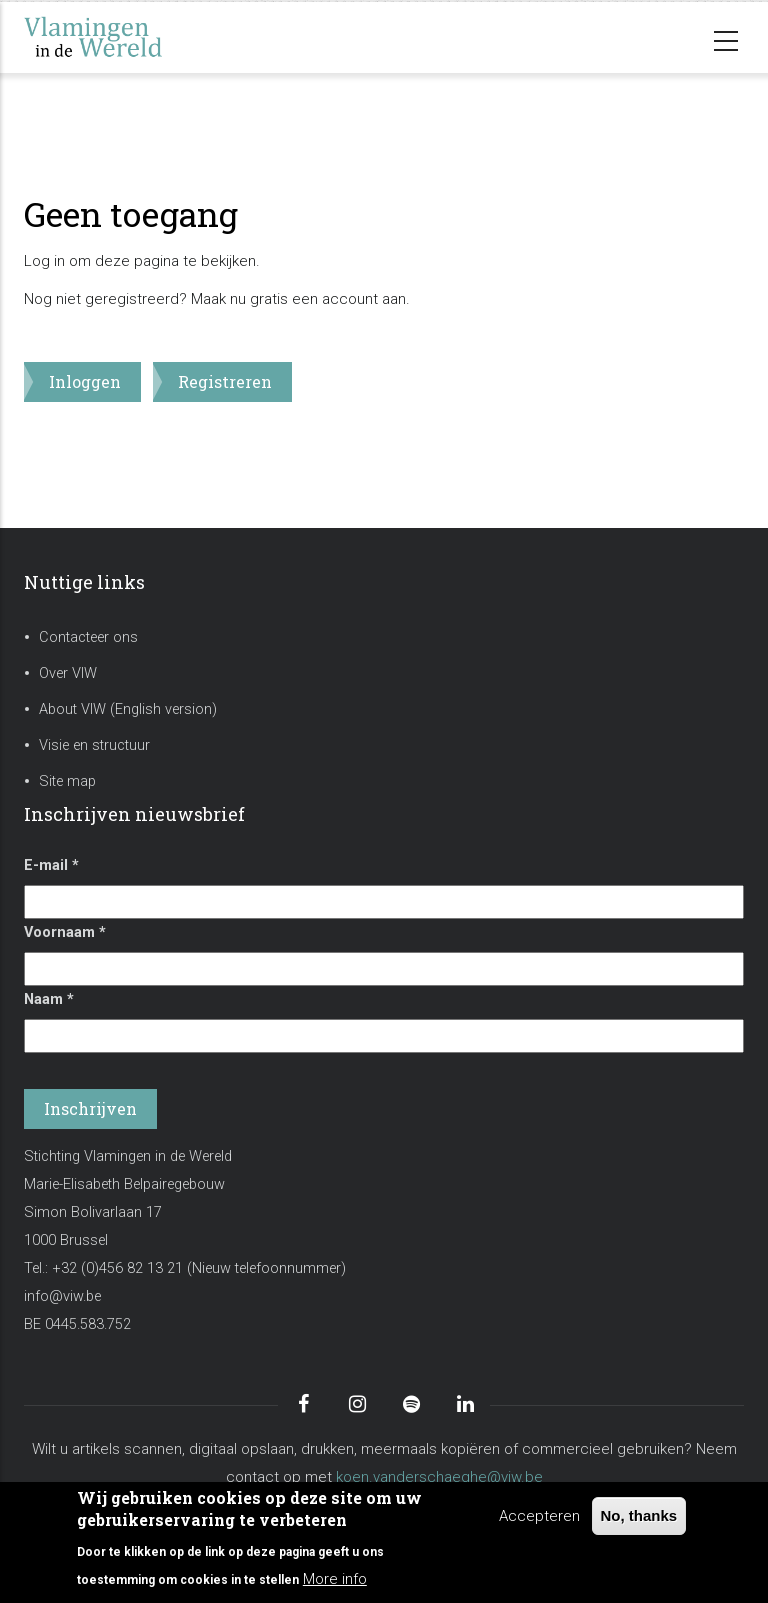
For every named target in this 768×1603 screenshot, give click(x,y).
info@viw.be (62, 1296)
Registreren (225, 381)
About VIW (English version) (128, 709)
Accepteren (539, 1516)
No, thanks (639, 1515)
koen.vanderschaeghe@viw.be (439, 1477)
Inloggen (85, 381)
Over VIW (68, 673)
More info (335, 1579)
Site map (67, 781)
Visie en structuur (94, 745)
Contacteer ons (88, 637)
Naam (49, 999)
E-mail (51, 865)
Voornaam (65, 932)
